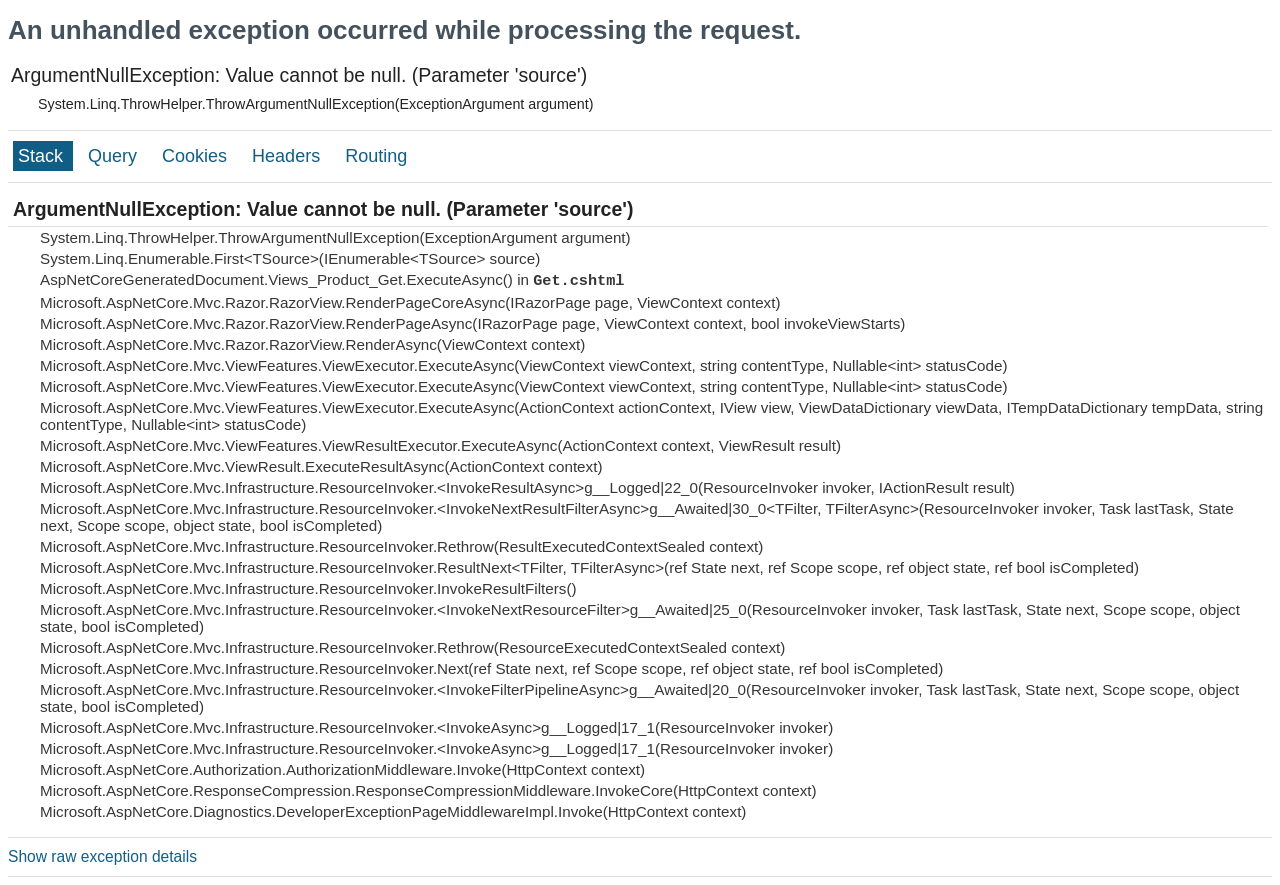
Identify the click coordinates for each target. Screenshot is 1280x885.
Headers (288, 156)
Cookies (197, 156)
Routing (376, 156)
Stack (43, 156)
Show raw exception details (102, 856)
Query (115, 156)
